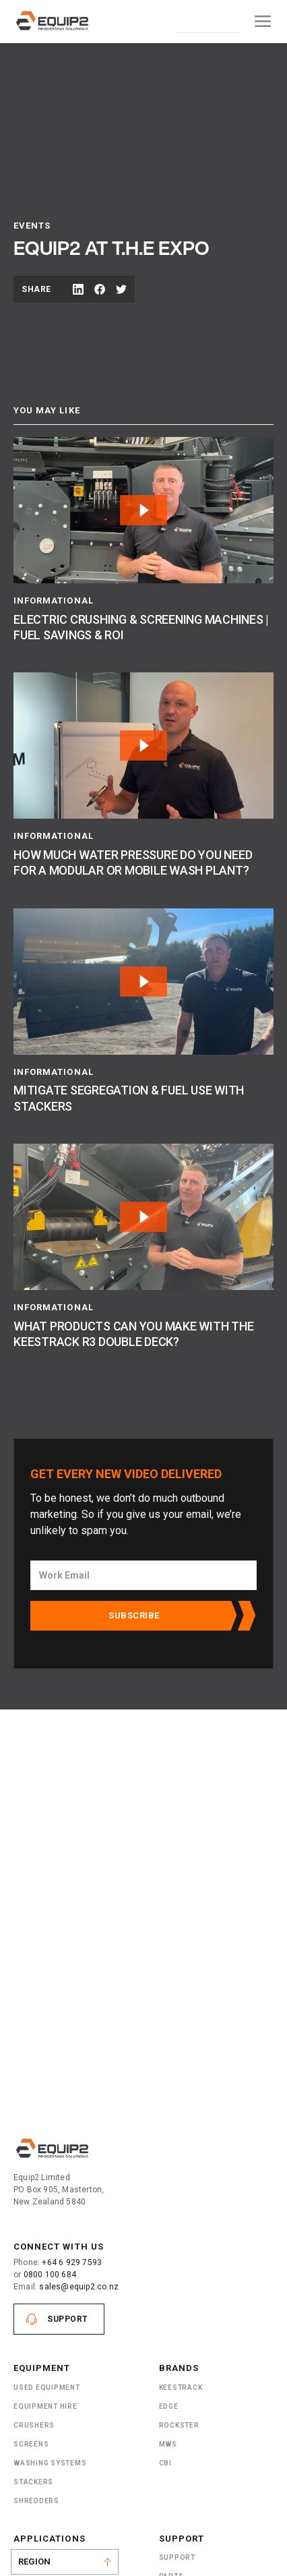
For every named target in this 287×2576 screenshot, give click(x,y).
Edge (169, 2406)
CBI (165, 2463)
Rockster (179, 2425)
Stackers (33, 2482)
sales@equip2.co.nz (79, 2286)
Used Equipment (46, 2387)
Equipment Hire (45, 2406)
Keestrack (181, 2387)
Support (67, 2319)
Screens (31, 2444)
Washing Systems (49, 2463)
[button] (263, 21)
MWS (168, 2444)
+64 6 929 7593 (72, 2262)
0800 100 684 (50, 2274)
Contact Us (208, 21)
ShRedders (36, 2501)
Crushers (34, 2425)
